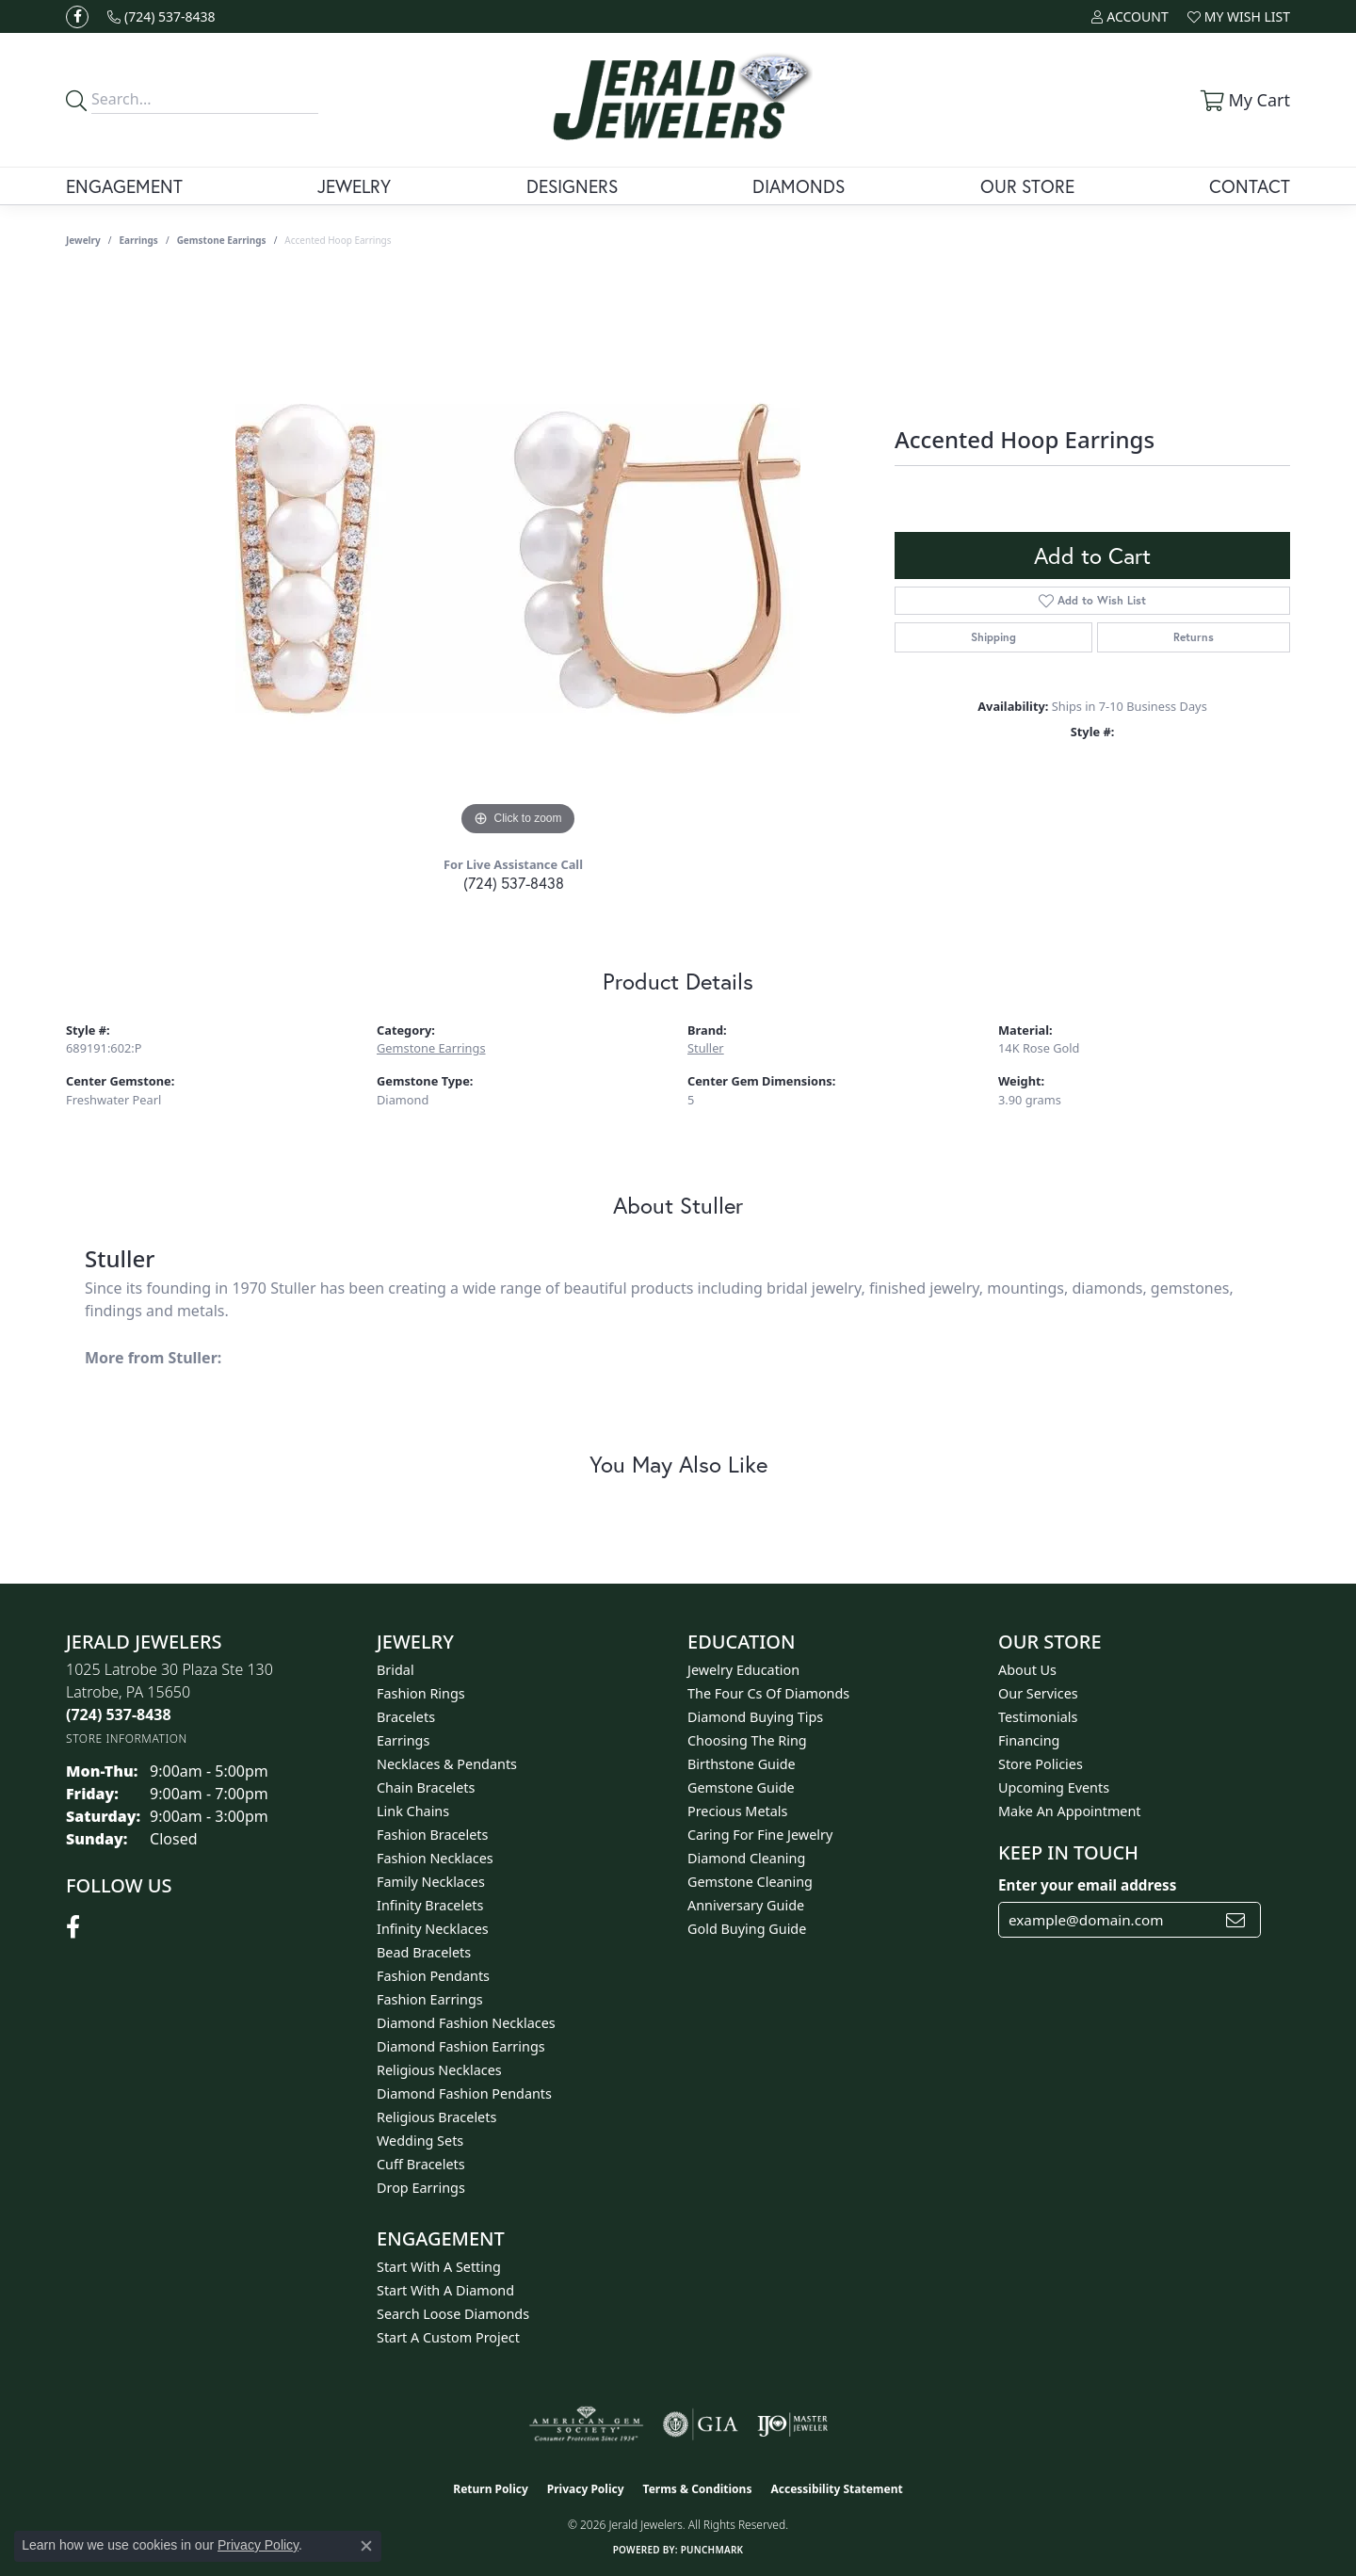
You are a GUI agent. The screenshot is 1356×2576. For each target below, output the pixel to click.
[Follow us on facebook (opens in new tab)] (77, 17)
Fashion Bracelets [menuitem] (432, 1834)
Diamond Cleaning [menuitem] (746, 1858)
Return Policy (490, 2489)
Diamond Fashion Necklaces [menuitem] (466, 2023)
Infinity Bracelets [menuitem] (430, 1905)
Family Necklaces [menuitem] (431, 1882)
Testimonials (1037, 1717)
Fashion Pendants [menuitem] (433, 1976)
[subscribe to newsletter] (1235, 1920)
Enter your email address (1087, 1885)
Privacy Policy (585, 2489)
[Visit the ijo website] (792, 2424)
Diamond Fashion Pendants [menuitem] (464, 2093)
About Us (1027, 1670)
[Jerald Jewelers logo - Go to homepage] (678, 100)
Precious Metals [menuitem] (737, 1811)
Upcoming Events (1053, 1787)
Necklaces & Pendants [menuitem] (447, 1764)
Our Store (1027, 186)
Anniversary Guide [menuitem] (745, 1905)
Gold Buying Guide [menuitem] (746, 1929)
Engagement (124, 186)
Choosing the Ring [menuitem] (747, 1740)
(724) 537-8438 (513, 883)
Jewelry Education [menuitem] (743, 1670)
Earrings (139, 240)
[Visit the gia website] (700, 2424)
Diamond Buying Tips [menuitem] (755, 1717)
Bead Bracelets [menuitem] (424, 1952)
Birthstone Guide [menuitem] (741, 1764)
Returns (1193, 637)
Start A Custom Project (448, 2337)
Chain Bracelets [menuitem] (426, 1787)
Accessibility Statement (836, 2489)
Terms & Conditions (697, 2489)
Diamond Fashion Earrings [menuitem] (461, 2046)
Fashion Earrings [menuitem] (430, 1999)
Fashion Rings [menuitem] (421, 1693)
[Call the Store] (118, 1714)
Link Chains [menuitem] (413, 1811)
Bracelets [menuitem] (406, 1717)
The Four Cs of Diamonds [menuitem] (768, 1693)
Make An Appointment (1069, 1811)
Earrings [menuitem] (403, 1740)
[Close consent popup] (366, 2546)
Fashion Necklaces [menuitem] (435, 1858)
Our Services (1038, 1693)
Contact (1249, 186)
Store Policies (1040, 1764)
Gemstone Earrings (221, 240)
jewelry (83, 240)
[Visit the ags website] (586, 2424)
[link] (161, 16)
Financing (1028, 1740)
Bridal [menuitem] (395, 1670)
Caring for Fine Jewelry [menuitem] (759, 1834)
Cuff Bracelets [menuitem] (421, 2164)
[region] (517, 558)
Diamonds (798, 186)
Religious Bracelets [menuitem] (436, 2117)
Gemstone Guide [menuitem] (741, 1787)
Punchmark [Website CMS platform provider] (712, 2549)
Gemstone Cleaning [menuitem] (750, 1882)
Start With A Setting (439, 2267)
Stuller (705, 1047)
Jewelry (354, 186)
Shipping (993, 637)
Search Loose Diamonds (453, 2314)
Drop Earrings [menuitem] (421, 2188)
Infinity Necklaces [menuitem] (433, 1929)
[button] (1129, 16)
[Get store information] (126, 1739)
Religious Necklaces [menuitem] (439, 2070)
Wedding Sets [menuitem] (420, 2140)
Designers (572, 186)
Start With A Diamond (445, 2290)
